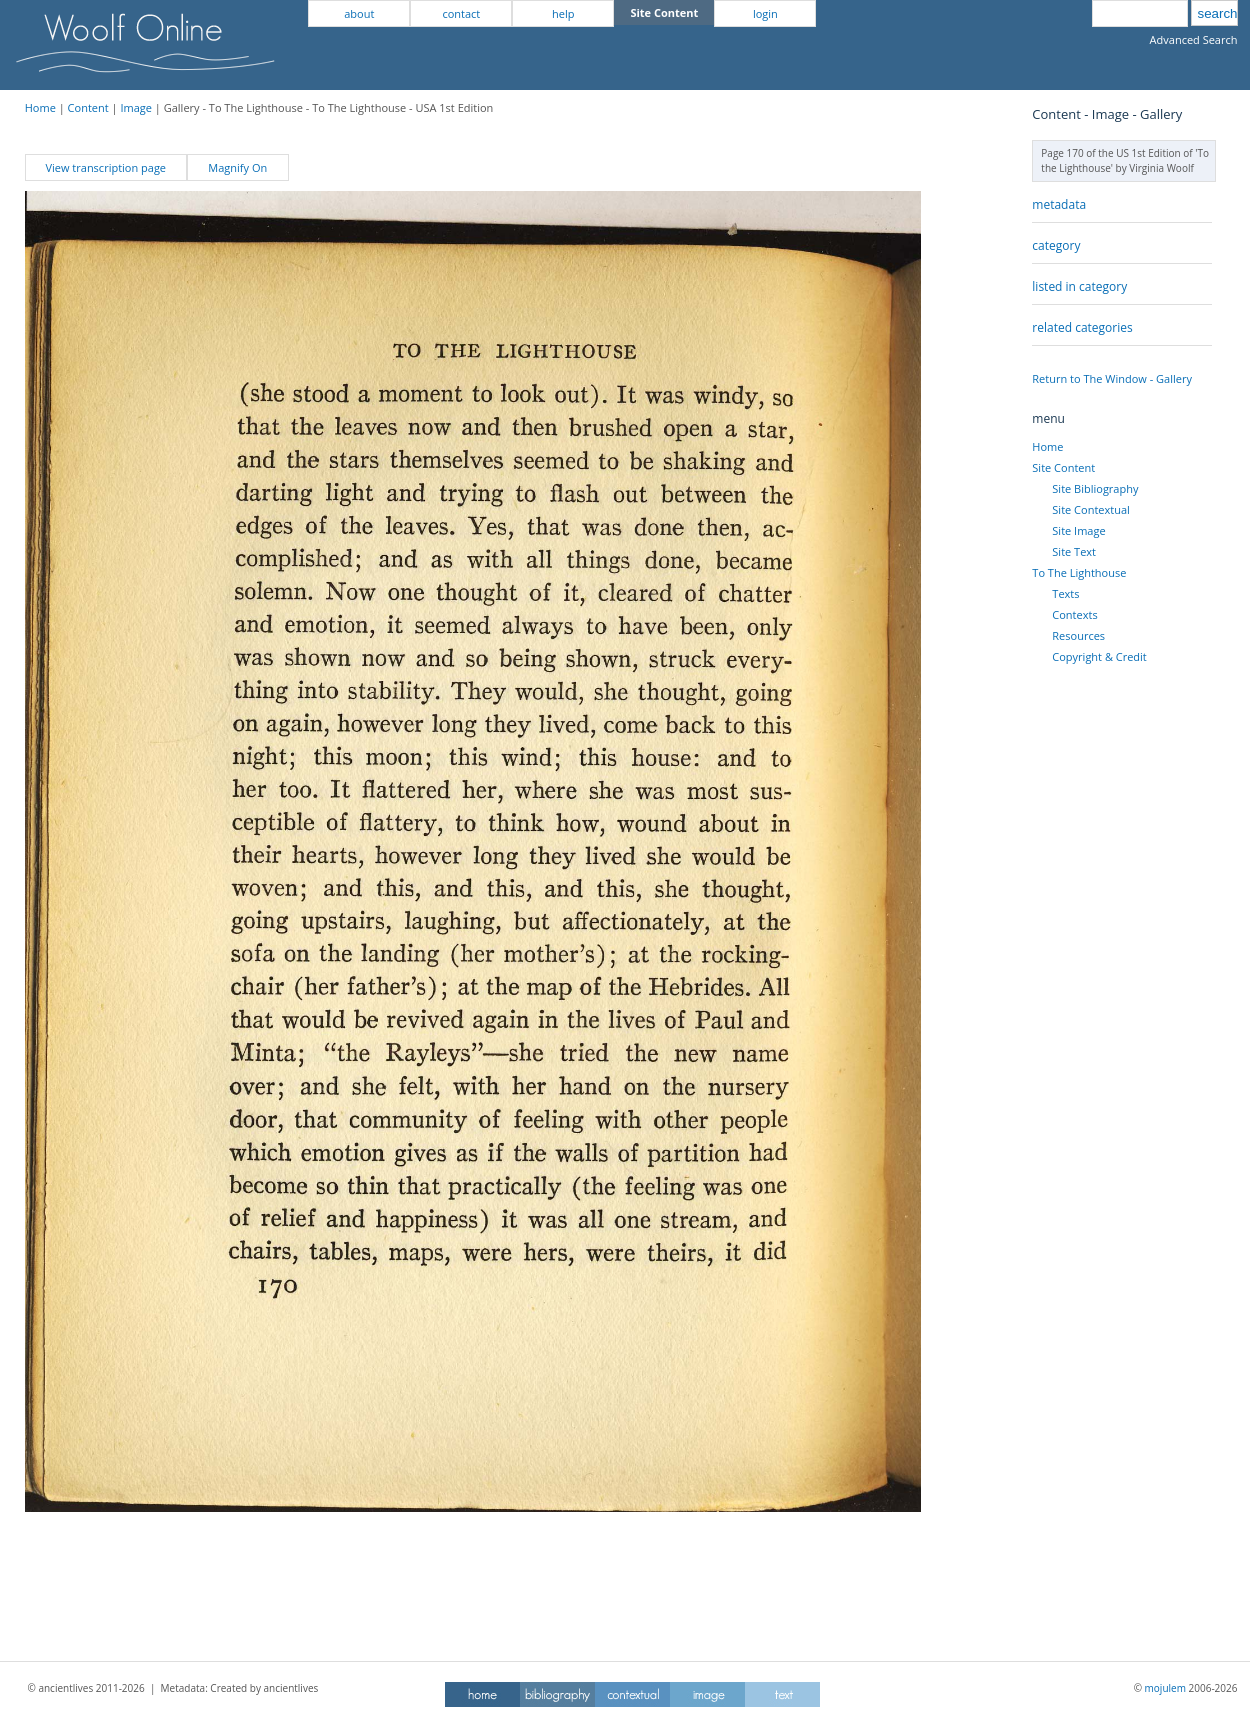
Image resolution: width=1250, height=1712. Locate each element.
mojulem (1165, 1688)
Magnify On (237, 167)
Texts (1065, 593)
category (1056, 245)
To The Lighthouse (1079, 572)
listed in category (1079, 286)
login (765, 13)
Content (88, 107)
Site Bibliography (1095, 488)
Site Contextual (1090, 509)
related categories (1082, 327)
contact (461, 13)
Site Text (1074, 551)
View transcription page (105, 167)
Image (136, 107)
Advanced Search (1194, 39)
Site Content (1063, 467)
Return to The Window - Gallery (1112, 378)
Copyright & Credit (1099, 656)
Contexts (1074, 614)
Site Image (1078, 530)
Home (40, 107)
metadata (1059, 204)
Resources (1078, 635)
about (359, 13)
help (563, 13)
